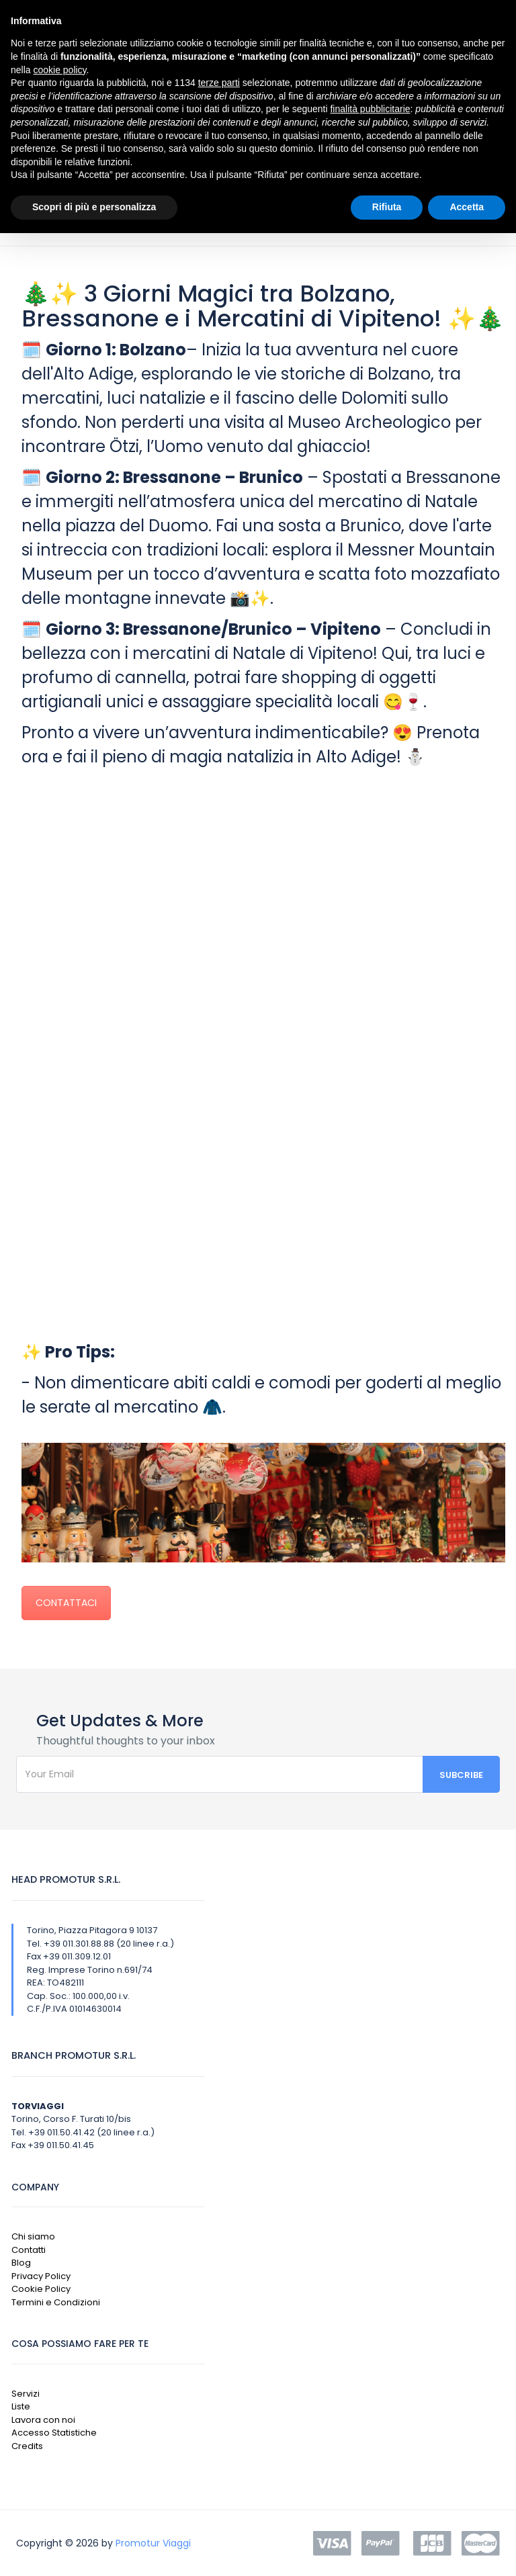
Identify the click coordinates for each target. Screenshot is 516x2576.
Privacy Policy (41, 2276)
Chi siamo (33, 2236)
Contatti (28, 2250)
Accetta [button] (466, 207)
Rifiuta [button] (387, 207)
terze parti (219, 82)
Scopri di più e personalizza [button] (94, 207)
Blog (21, 2262)
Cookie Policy (41, 2288)
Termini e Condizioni (55, 2302)
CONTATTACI (66, 1602)
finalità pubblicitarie (370, 108)
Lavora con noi (43, 2419)
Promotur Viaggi (153, 2543)
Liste (20, 2406)
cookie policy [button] (59, 69)
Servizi (25, 2393)
